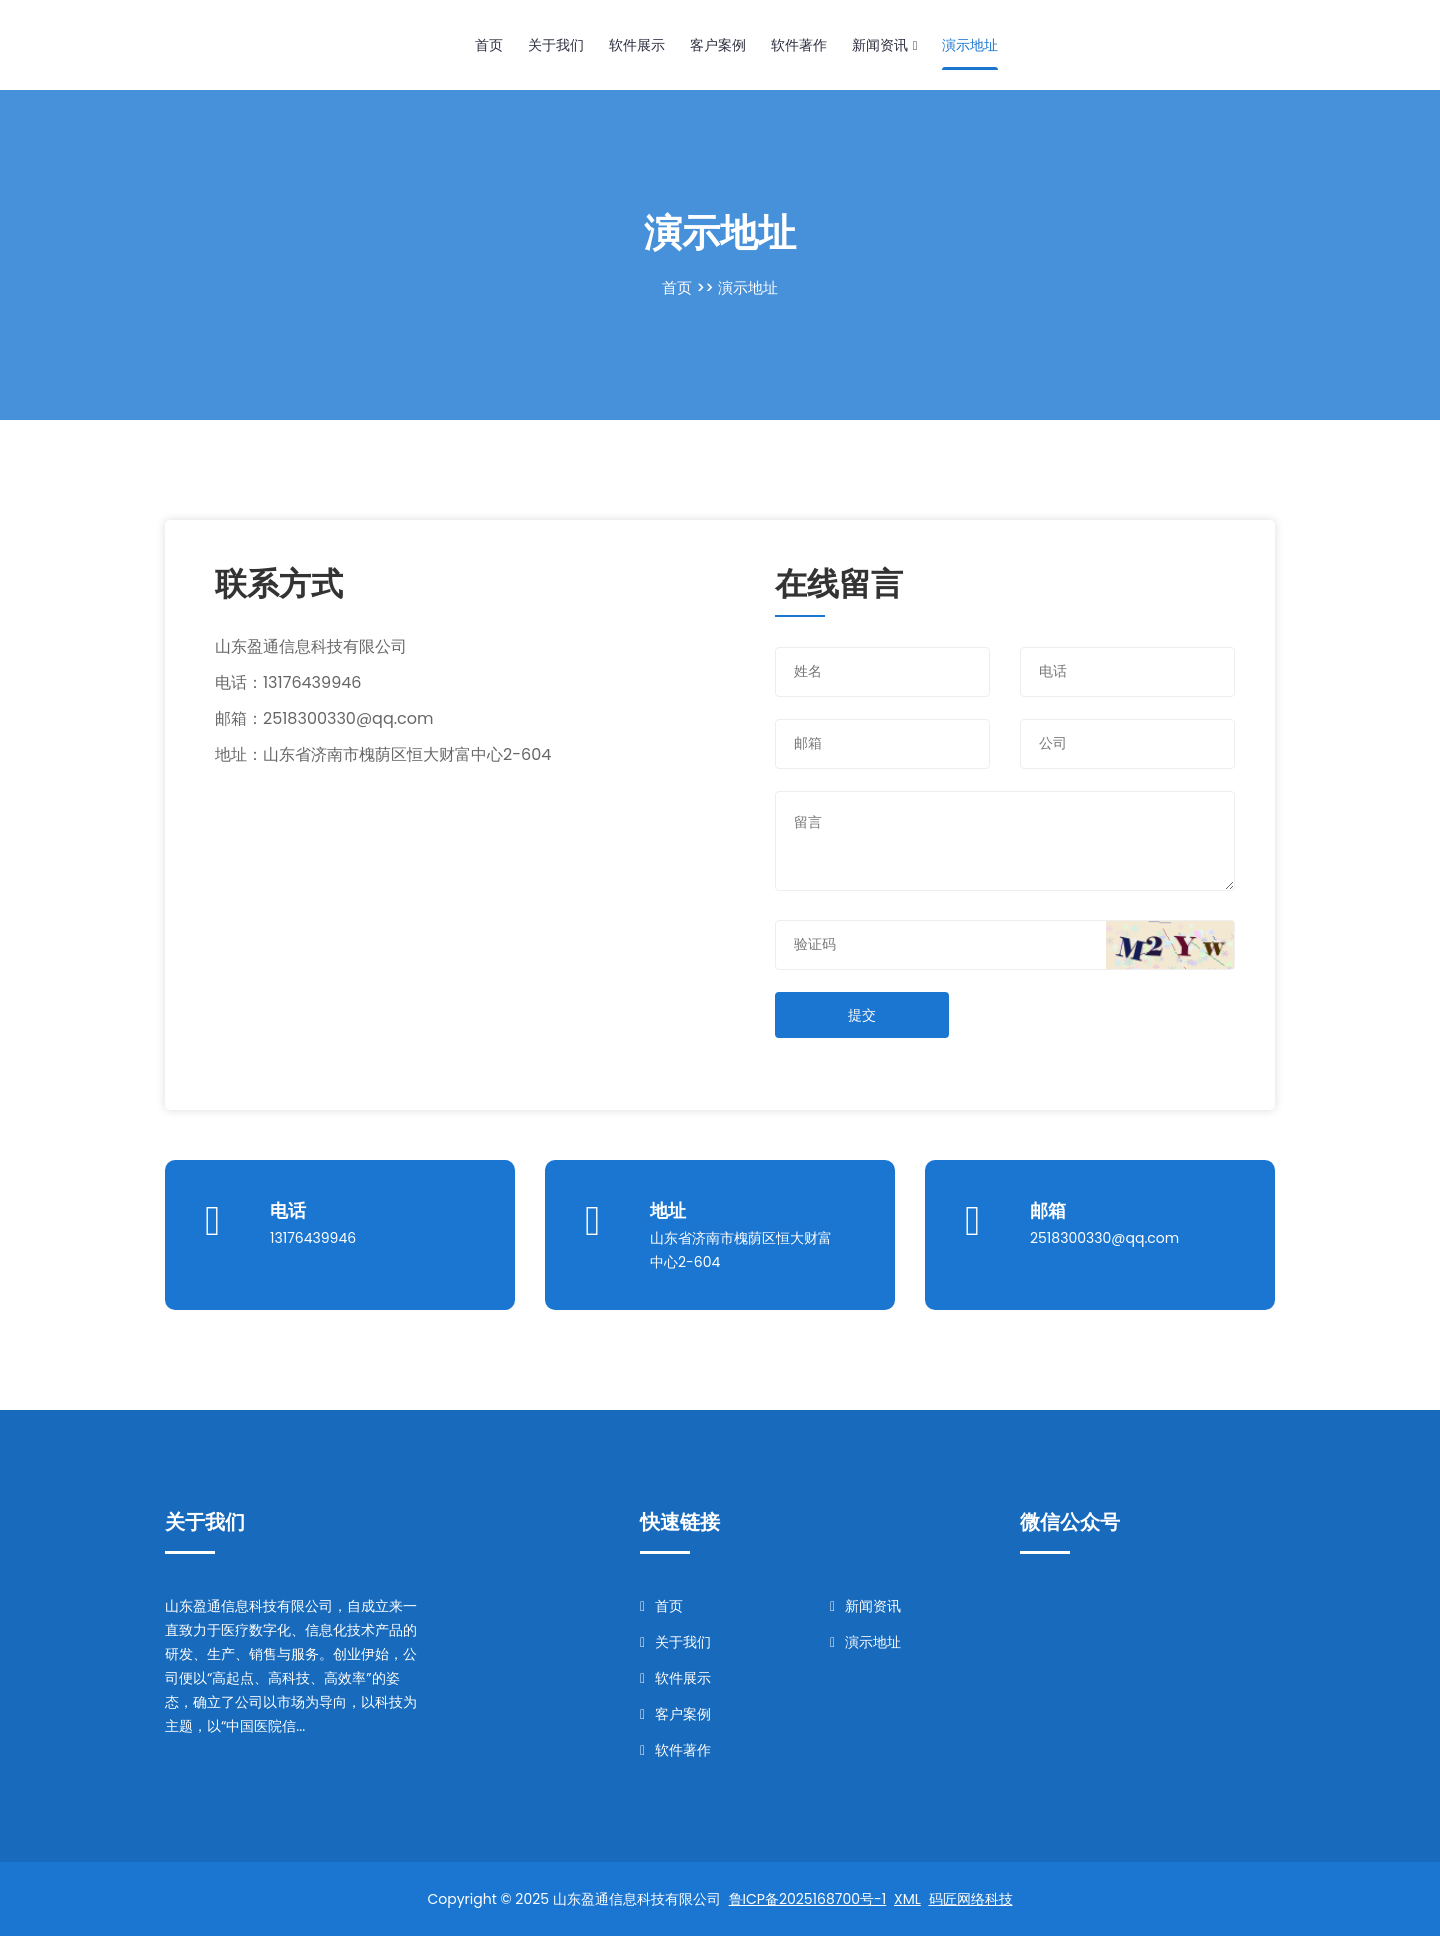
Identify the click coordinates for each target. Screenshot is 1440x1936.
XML (907, 1899)
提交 (862, 1015)
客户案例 (718, 45)
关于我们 (556, 45)
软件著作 (799, 45)
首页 (489, 45)
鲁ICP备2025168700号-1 (808, 1899)
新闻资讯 (884, 45)
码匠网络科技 (971, 1899)
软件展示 (637, 45)
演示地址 (970, 45)
